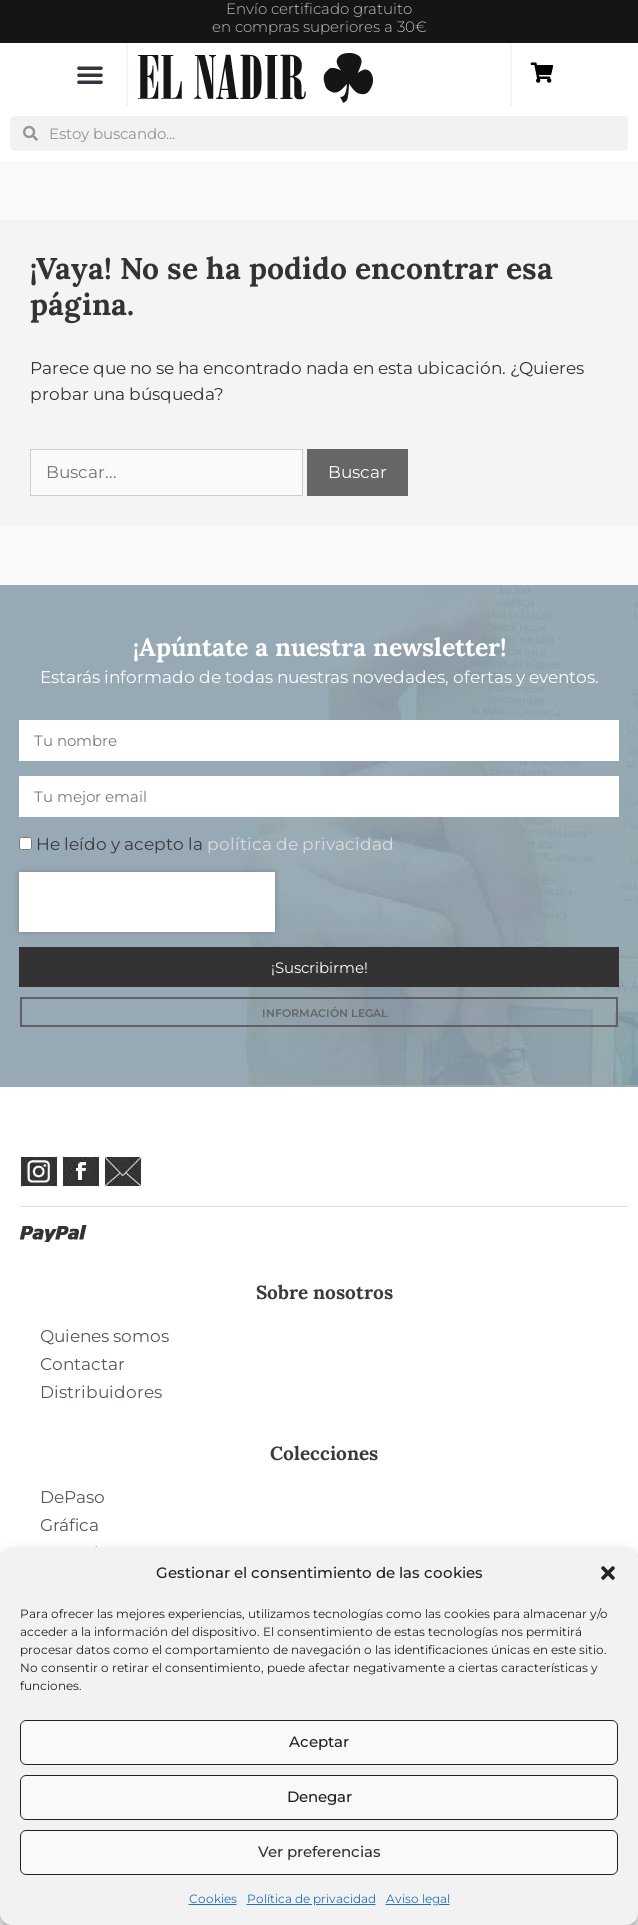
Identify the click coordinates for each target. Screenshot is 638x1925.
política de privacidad (300, 844)
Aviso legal (418, 1898)
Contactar (82, 1364)
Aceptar (319, 1741)
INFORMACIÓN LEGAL (325, 1013)
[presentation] (147, 902)
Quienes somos (104, 1336)
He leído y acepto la (215, 844)
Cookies (213, 1898)
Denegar (319, 1796)
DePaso (72, 1497)
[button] (608, 1573)
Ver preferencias (319, 1851)
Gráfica (69, 1525)
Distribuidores (101, 1392)
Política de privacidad (311, 1898)
